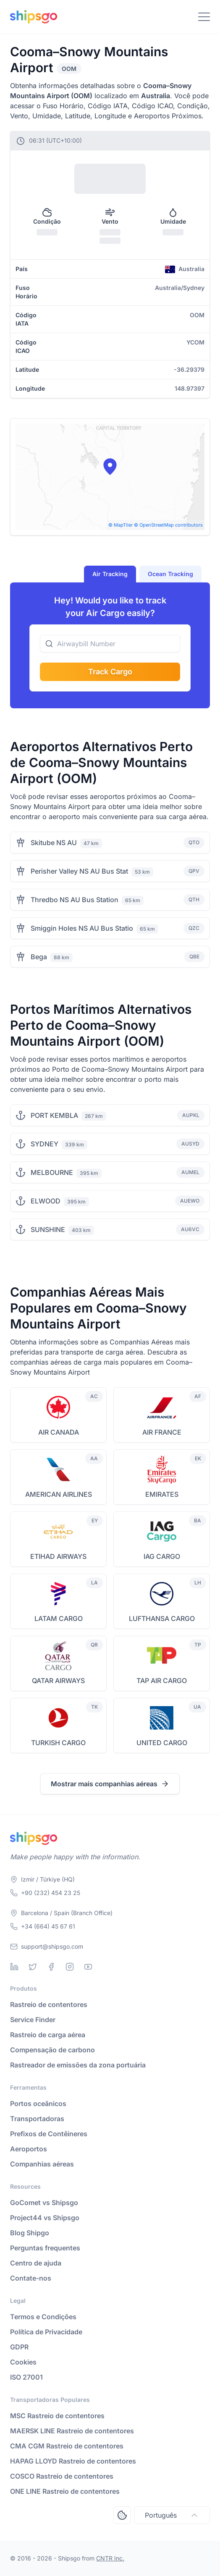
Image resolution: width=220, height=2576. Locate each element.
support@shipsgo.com (52, 1946)
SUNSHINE (48, 1229)
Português (172, 2515)
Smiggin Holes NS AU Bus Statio (82, 928)
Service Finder (32, 2019)
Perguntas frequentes (45, 2248)
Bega (39, 957)
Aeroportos (28, 2149)
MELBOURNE (52, 1172)
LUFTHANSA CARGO (162, 1618)
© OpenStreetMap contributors (168, 525)
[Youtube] (88, 1967)
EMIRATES (161, 1494)
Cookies (23, 2362)
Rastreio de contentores (48, 2004)
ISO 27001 (26, 2377)
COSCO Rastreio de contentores (61, 2476)
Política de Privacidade (46, 2332)
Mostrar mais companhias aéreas (110, 1784)
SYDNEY (44, 1144)
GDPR (19, 2347)
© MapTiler (120, 525)
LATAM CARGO (58, 1618)
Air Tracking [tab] (110, 573)
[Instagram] (69, 1967)
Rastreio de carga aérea (47, 2035)
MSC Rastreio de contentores (57, 2416)
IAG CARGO (162, 1556)
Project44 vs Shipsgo (44, 2217)
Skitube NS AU (54, 842)
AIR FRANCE (161, 1432)
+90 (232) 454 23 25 (50, 1892)
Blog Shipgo (29, 2233)
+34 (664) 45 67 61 (48, 1926)
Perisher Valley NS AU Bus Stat (79, 871)
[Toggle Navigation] (204, 17)
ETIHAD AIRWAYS (58, 1556)
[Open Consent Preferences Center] (122, 2515)
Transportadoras (37, 2118)
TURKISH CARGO (58, 1742)
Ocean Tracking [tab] (170, 573)
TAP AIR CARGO (161, 1680)
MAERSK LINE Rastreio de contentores (72, 2431)
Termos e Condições (43, 2316)
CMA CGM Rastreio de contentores (66, 2446)
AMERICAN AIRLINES (58, 1494)
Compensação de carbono (52, 2050)
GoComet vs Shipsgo (44, 2202)
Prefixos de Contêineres (48, 2134)
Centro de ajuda (35, 2263)
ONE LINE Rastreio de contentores (65, 2491)
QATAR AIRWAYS (58, 1680)
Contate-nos (30, 2278)
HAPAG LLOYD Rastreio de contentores (73, 2461)
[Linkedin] (14, 1967)
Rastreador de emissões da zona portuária (78, 2065)
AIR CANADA (58, 1432)
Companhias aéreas (42, 2164)
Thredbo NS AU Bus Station (74, 899)
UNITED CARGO (161, 1742)
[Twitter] (33, 1967)
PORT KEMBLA (54, 1115)
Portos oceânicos (38, 2103)
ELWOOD (45, 1201)
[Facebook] (51, 1967)
